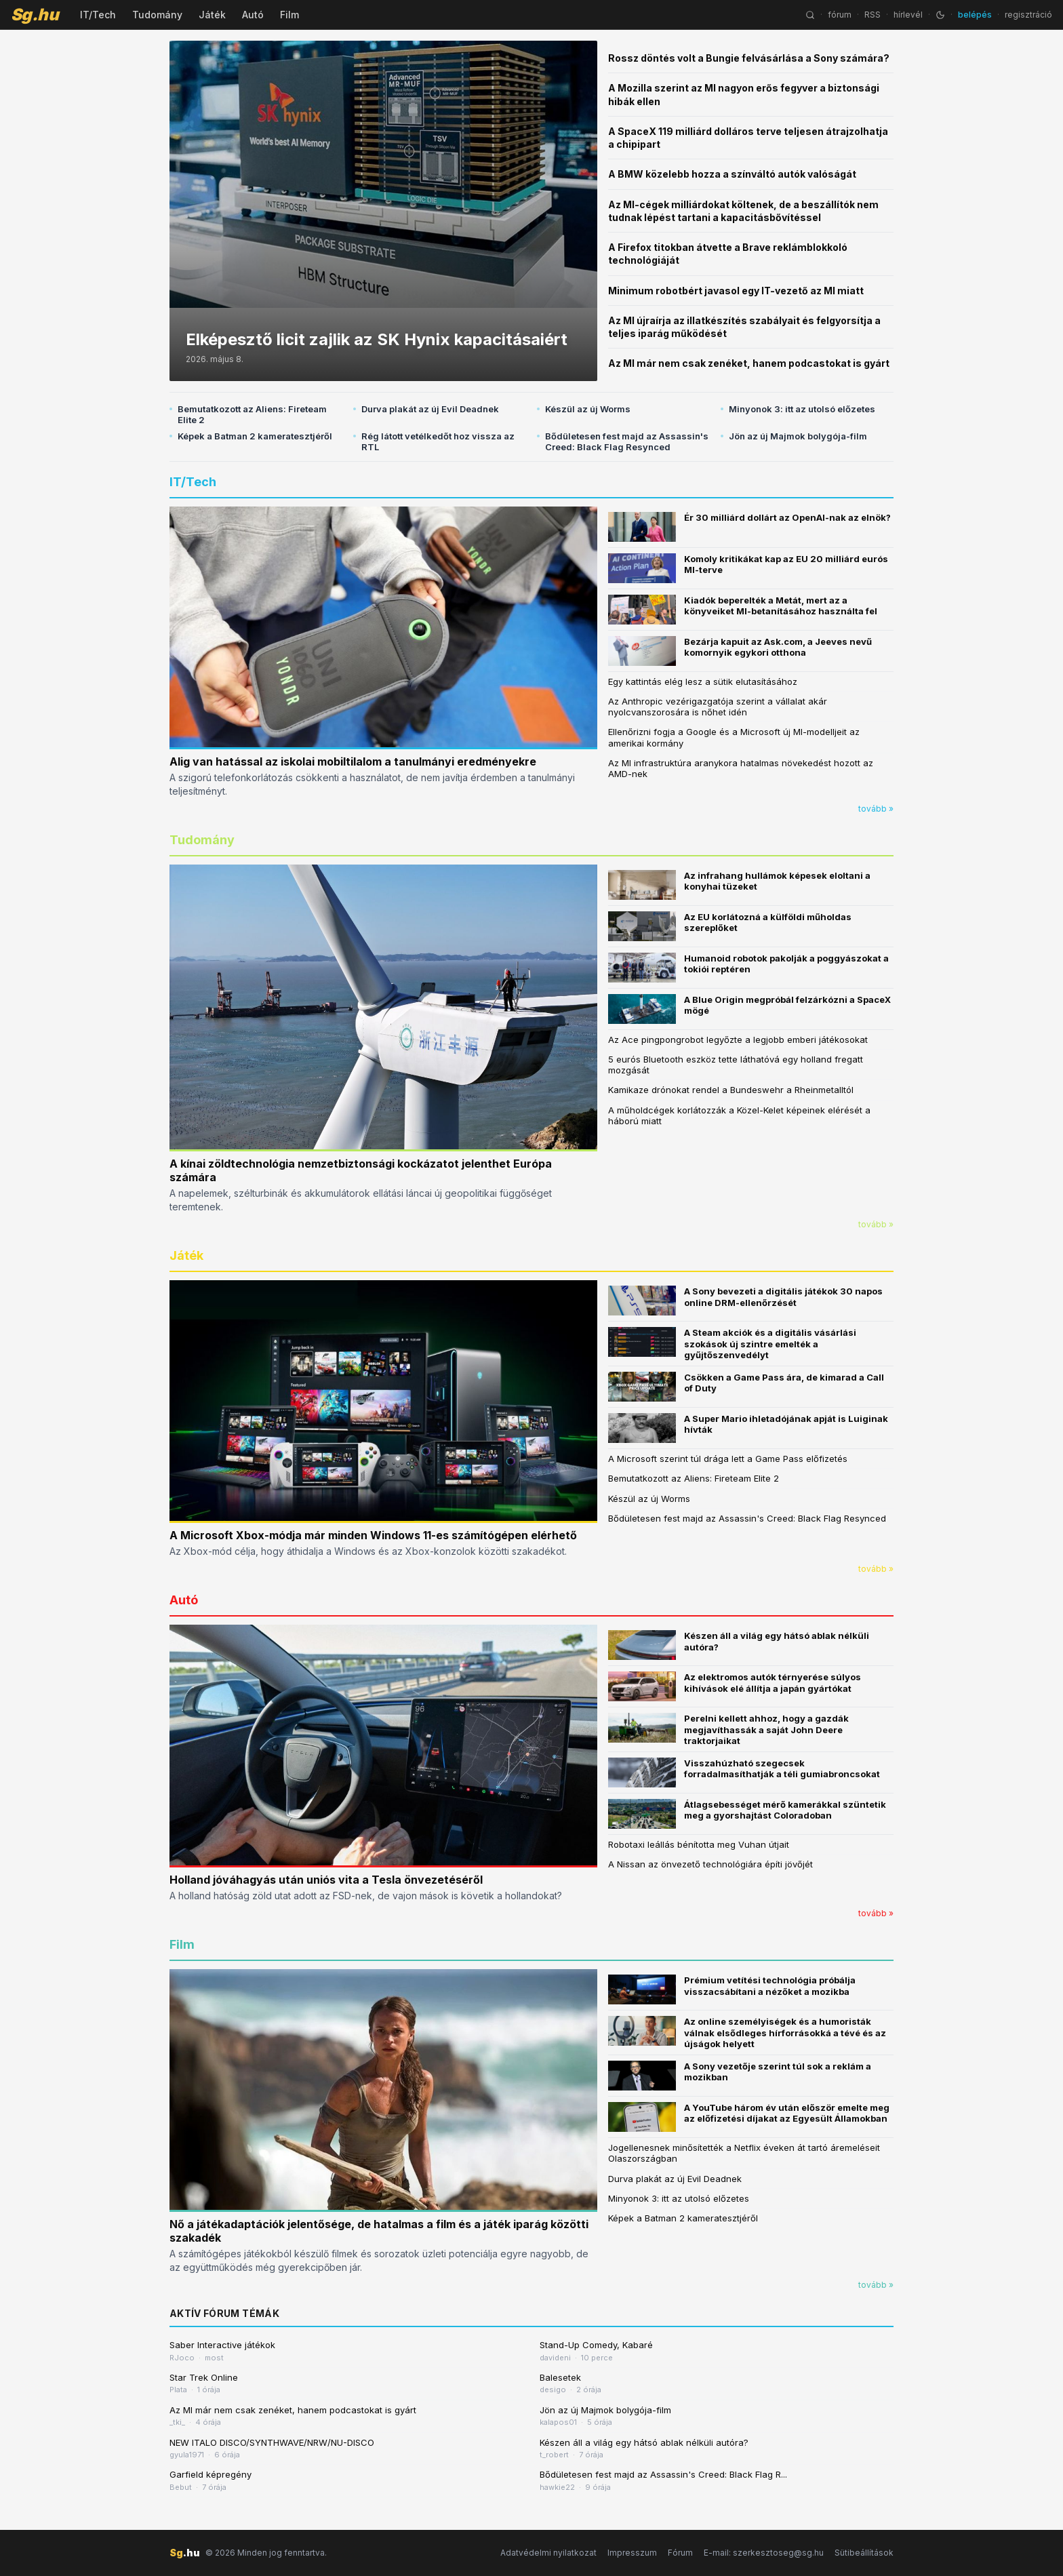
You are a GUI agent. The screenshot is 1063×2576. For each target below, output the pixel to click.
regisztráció (1028, 14)
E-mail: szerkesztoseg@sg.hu (764, 2553)
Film (289, 14)
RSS (872, 14)
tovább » (876, 809)
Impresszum (632, 2553)
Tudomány (157, 14)
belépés (975, 14)
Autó (253, 14)
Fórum (680, 2553)
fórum (839, 14)
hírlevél (908, 14)
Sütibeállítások (864, 2553)
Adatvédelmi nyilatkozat (548, 2553)
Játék (212, 14)
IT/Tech (98, 14)
